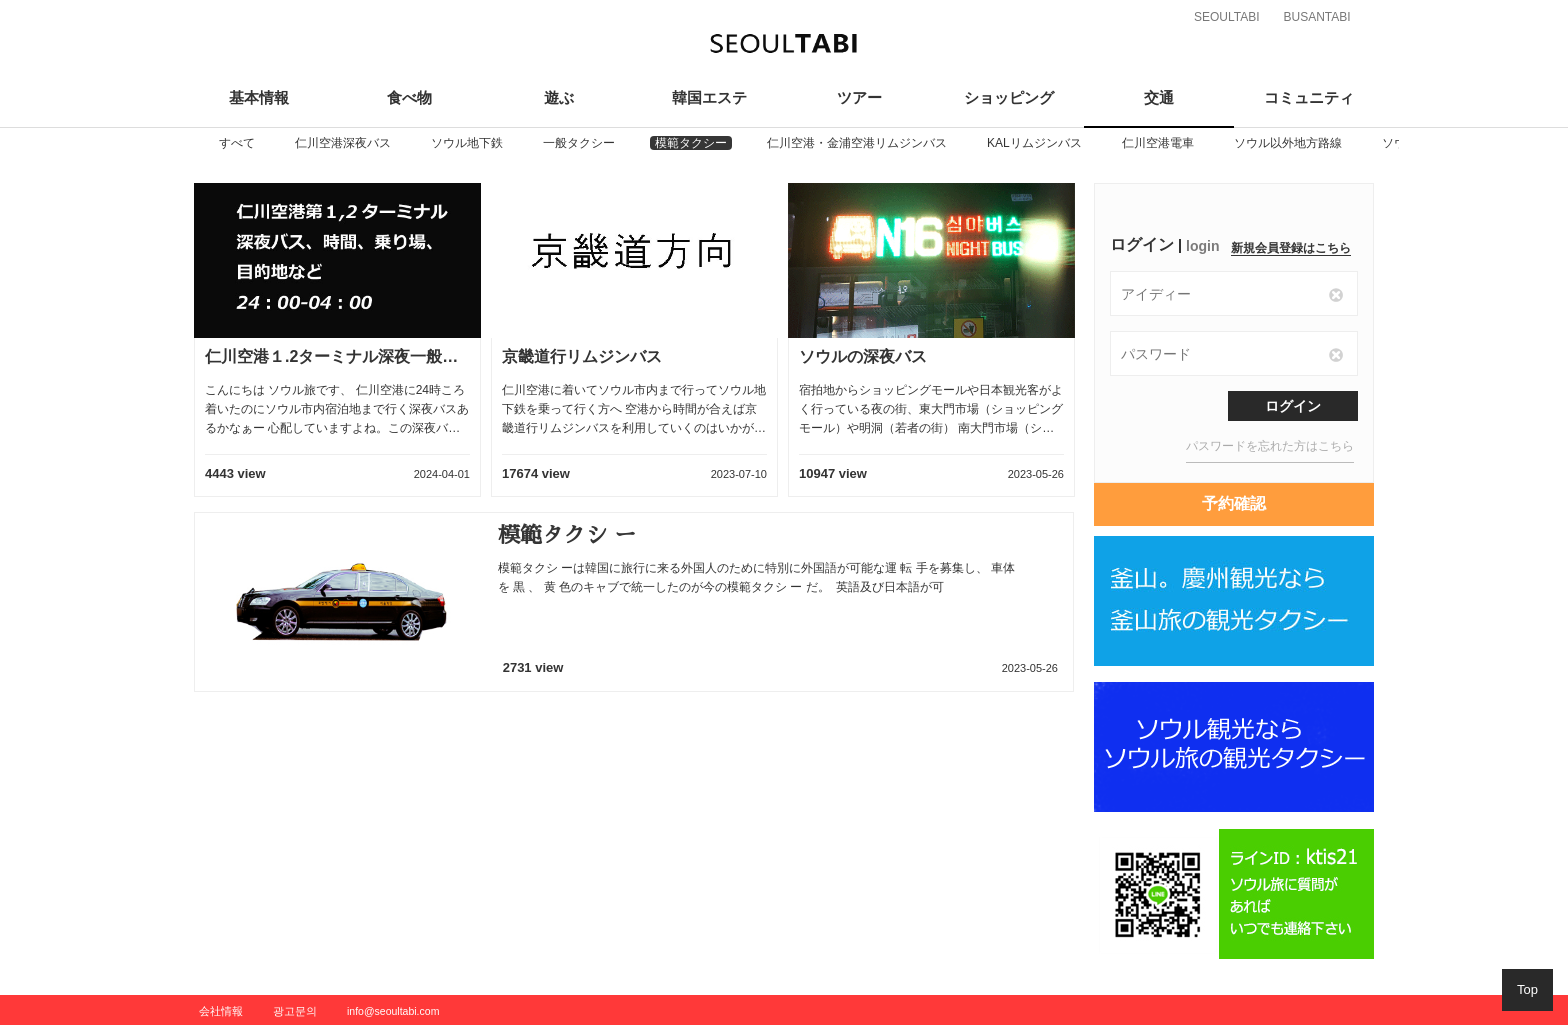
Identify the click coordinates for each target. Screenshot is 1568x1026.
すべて (237, 143)
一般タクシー (579, 143)
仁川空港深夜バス (343, 143)
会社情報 (221, 1011)
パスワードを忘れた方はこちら (1270, 446)
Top (1527, 989)
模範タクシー (691, 143)
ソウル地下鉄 (467, 143)
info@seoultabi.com (393, 1011)
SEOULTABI (1227, 17)
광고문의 (295, 1011)
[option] (237, 143)
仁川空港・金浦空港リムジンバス (857, 143)
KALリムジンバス (1034, 143)
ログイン (1293, 406)
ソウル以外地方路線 (1288, 143)
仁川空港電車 (1158, 143)
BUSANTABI (1316, 17)
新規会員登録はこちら (1291, 248)
